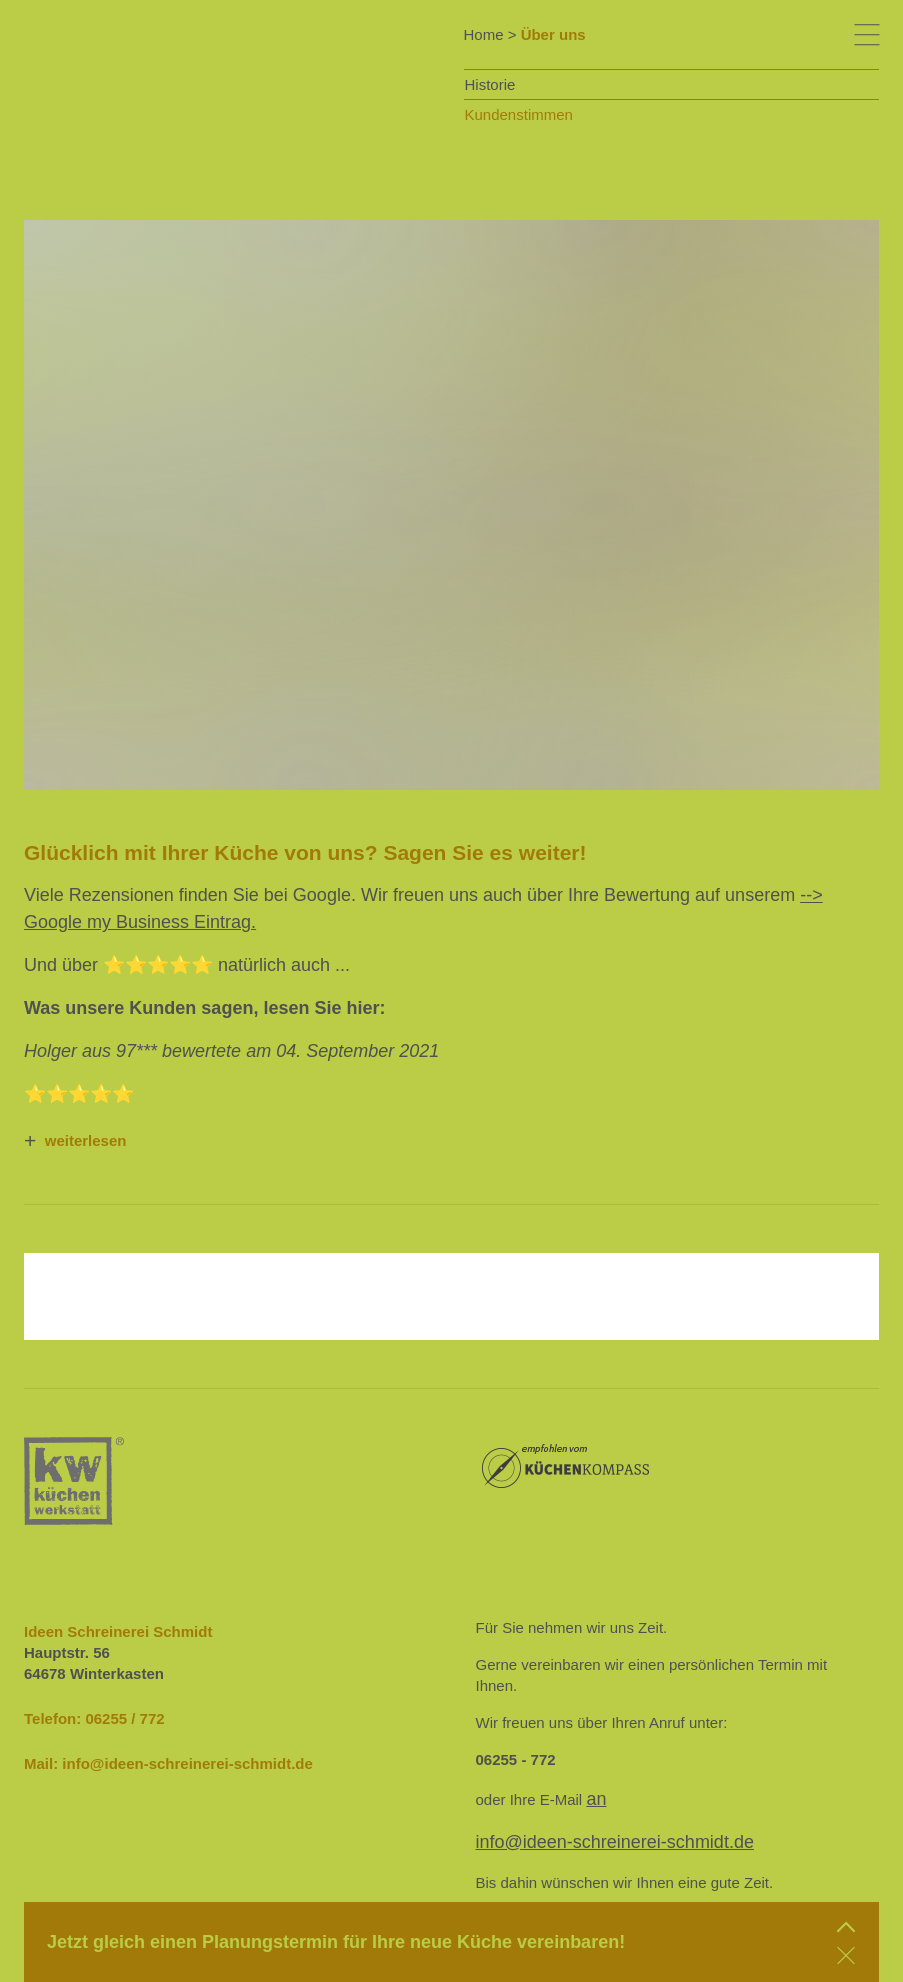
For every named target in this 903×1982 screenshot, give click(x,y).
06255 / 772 (124, 1718)
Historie (490, 84)
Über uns (553, 34)
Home (484, 34)
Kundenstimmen (519, 114)
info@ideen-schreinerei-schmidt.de (187, 1763)
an (596, 1799)
